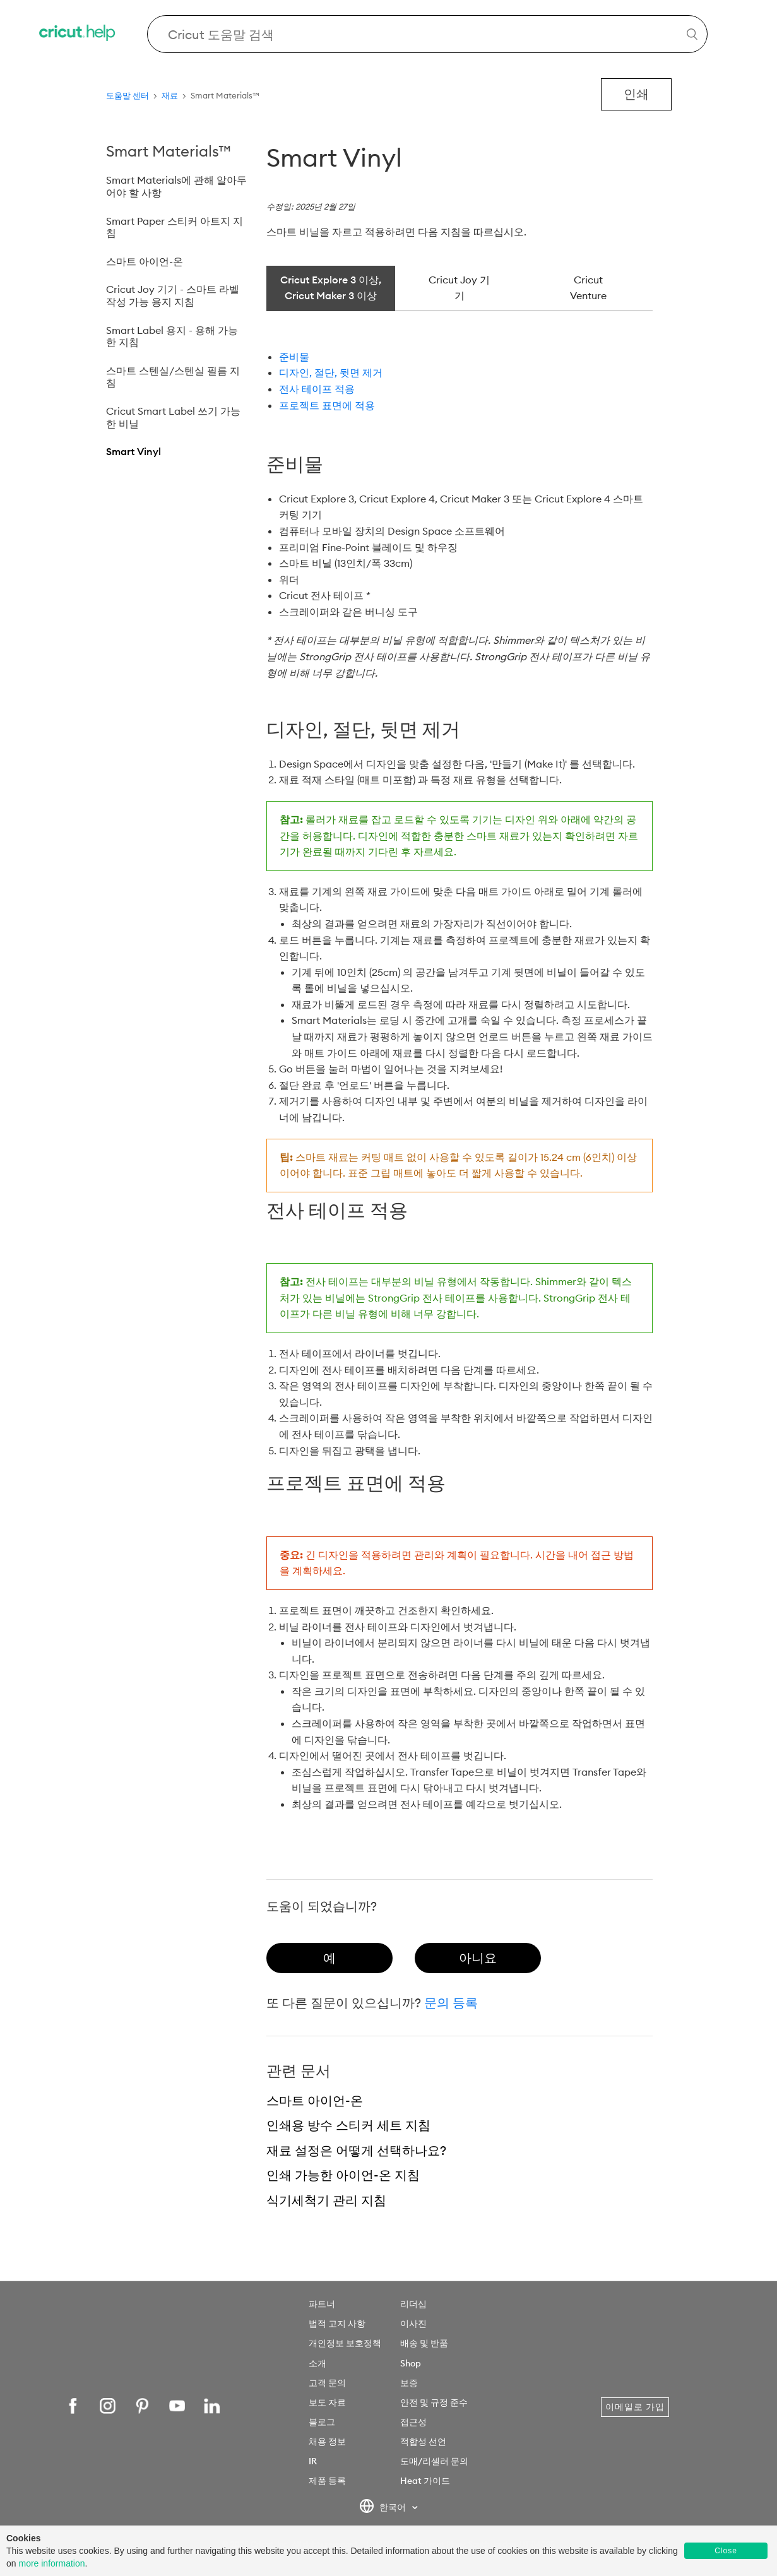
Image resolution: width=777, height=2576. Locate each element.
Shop (410, 2363)
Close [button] (726, 2550)
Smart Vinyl (133, 451)
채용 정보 (327, 2441)
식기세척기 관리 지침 (326, 2200)
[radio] (329, 1958)
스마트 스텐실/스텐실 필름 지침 (173, 376)
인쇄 (636, 94)
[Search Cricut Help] (427, 34)
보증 (409, 2383)
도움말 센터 (127, 95)
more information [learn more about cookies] (51, 2563)
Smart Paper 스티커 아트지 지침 (174, 227)
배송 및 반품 (424, 2343)
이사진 (413, 2323)
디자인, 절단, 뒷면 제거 (331, 372)
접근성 (413, 2422)
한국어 (383, 2508)
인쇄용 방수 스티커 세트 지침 (348, 2125)
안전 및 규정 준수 (434, 2402)
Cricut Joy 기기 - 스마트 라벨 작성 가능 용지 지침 (172, 295)
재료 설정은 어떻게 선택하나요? (356, 2150)
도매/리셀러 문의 (434, 2461)
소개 (317, 2363)
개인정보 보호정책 (345, 2343)
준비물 (294, 356)
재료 (170, 95)
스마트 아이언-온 (144, 261)
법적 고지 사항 (337, 2323)
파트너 (322, 2304)
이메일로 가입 (635, 2407)
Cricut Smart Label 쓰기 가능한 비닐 (173, 417)
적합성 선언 (423, 2441)
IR (313, 2461)
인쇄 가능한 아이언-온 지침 (343, 2175)
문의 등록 (451, 2002)
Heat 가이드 (425, 2480)
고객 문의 (327, 2383)
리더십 (413, 2304)
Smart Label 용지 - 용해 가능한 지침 (172, 336)
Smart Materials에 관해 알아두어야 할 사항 (176, 186)
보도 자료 (327, 2402)
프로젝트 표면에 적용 (327, 405)
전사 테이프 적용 (317, 389)
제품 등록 (327, 2480)
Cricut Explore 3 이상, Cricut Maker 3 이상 (330, 287)
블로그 (322, 2422)
